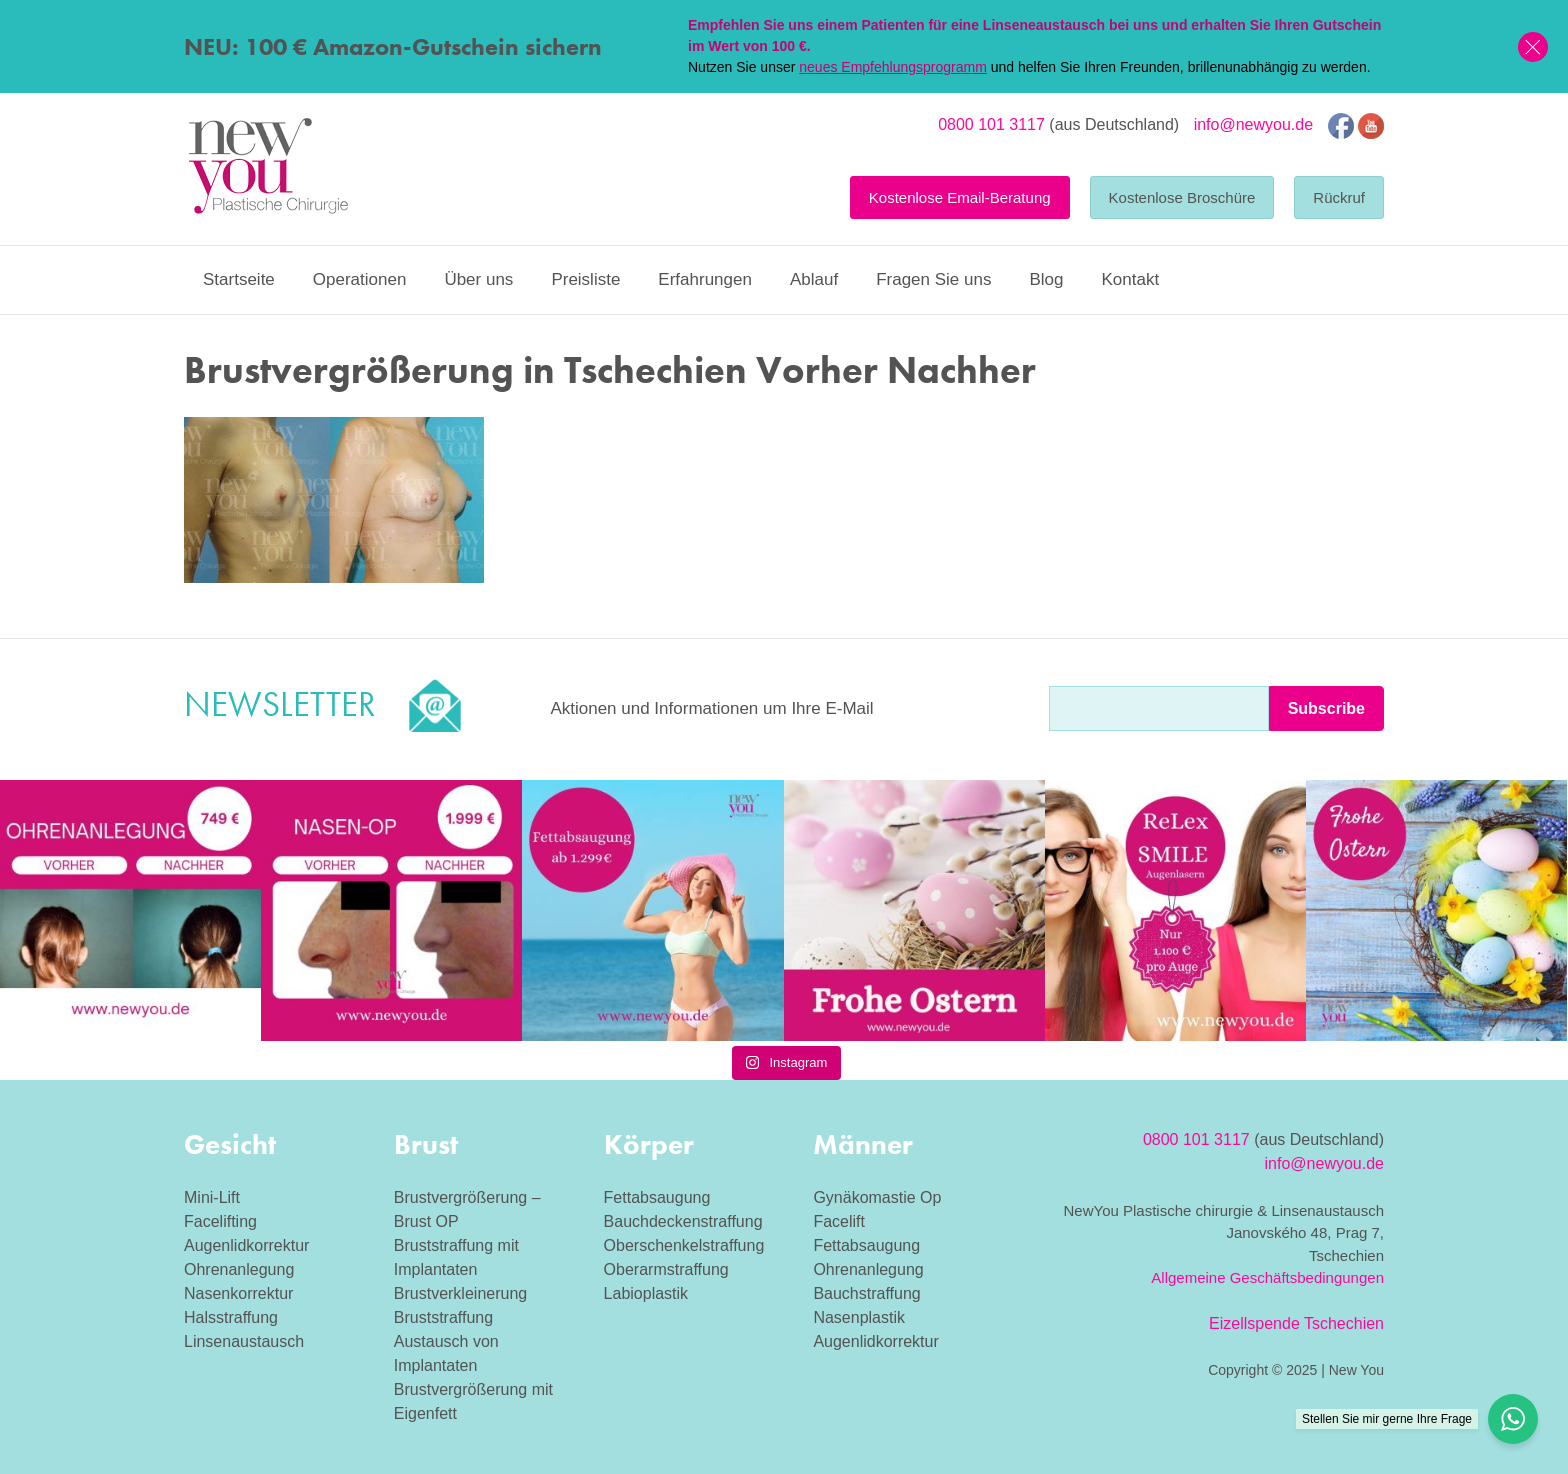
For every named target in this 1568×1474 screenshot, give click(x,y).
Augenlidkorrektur (246, 1245)
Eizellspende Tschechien (1296, 1323)
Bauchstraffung (866, 1293)
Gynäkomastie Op (877, 1197)
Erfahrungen (705, 279)
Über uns (478, 279)
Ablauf (814, 279)
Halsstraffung (231, 1317)
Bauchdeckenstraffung (683, 1221)
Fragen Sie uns (933, 279)
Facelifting (220, 1221)
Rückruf (1339, 197)
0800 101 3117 (991, 124)
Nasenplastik (859, 1317)
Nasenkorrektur (238, 1293)
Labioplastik (646, 1293)
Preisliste (585, 279)
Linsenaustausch (244, 1341)
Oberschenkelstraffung (684, 1245)
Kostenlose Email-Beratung (960, 197)
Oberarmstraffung (666, 1269)
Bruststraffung (443, 1317)
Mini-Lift (212, 1197)
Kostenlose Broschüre (1182, 197)
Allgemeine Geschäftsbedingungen (1267, 1277)
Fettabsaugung (657, 1197)
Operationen (360, 279)
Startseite (239, 279)
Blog (1046, 279)
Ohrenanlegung (239, 1269)
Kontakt (1130, 279)
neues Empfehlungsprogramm (893, 67)
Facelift (839, 1221)
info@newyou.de (1253, 124)
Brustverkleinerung (460, 1293)
